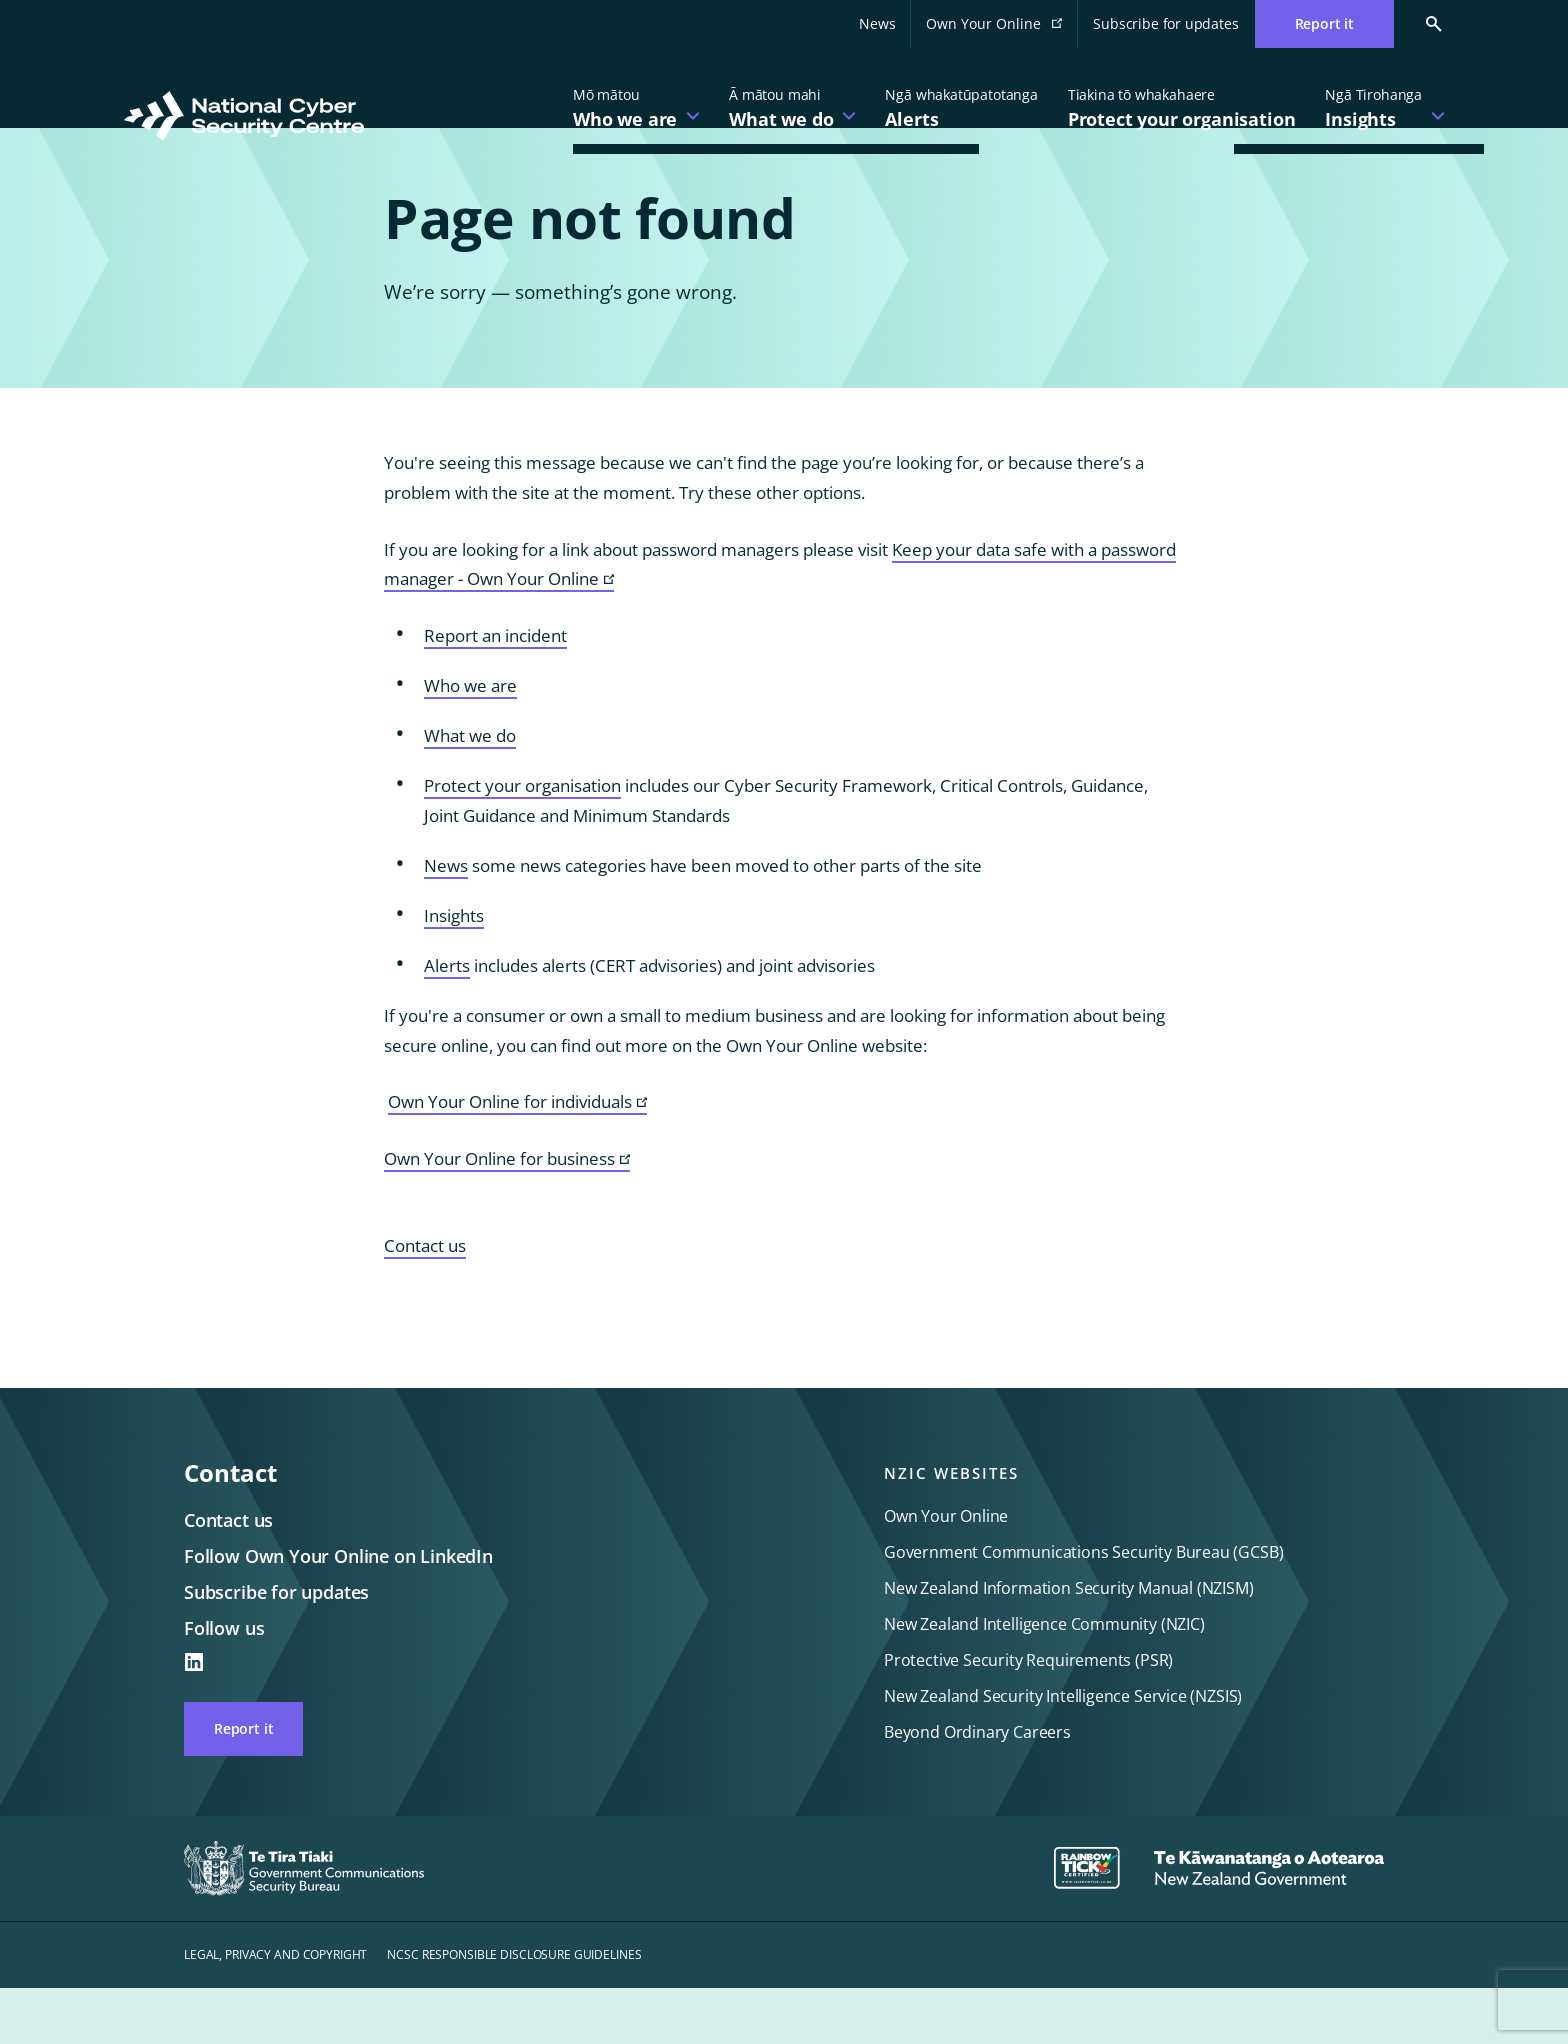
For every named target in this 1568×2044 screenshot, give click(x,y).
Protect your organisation (522, 841)
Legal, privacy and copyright (275, 2010)
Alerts (447, 1021)
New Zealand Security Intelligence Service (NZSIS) (1063, 1752)
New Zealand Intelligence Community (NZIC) (1044, 1680)
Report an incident (495, 691)
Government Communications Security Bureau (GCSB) (1083, 1608)
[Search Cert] (1419, 24)
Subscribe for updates (1165, 23)
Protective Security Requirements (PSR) (1028, 1716)
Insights (454, 971)
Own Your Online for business (507, 1215)
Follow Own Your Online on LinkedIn (338, 1612)
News (877, 23)
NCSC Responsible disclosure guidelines (514, 2010)
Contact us (425, 1301)
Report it (243, 1784)
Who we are (470, 741)
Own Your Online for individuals (517, 1158)
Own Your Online (1002, 29)
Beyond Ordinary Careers (977, 1788)
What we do (470, 791)
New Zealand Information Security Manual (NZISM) (1069, 1644)
